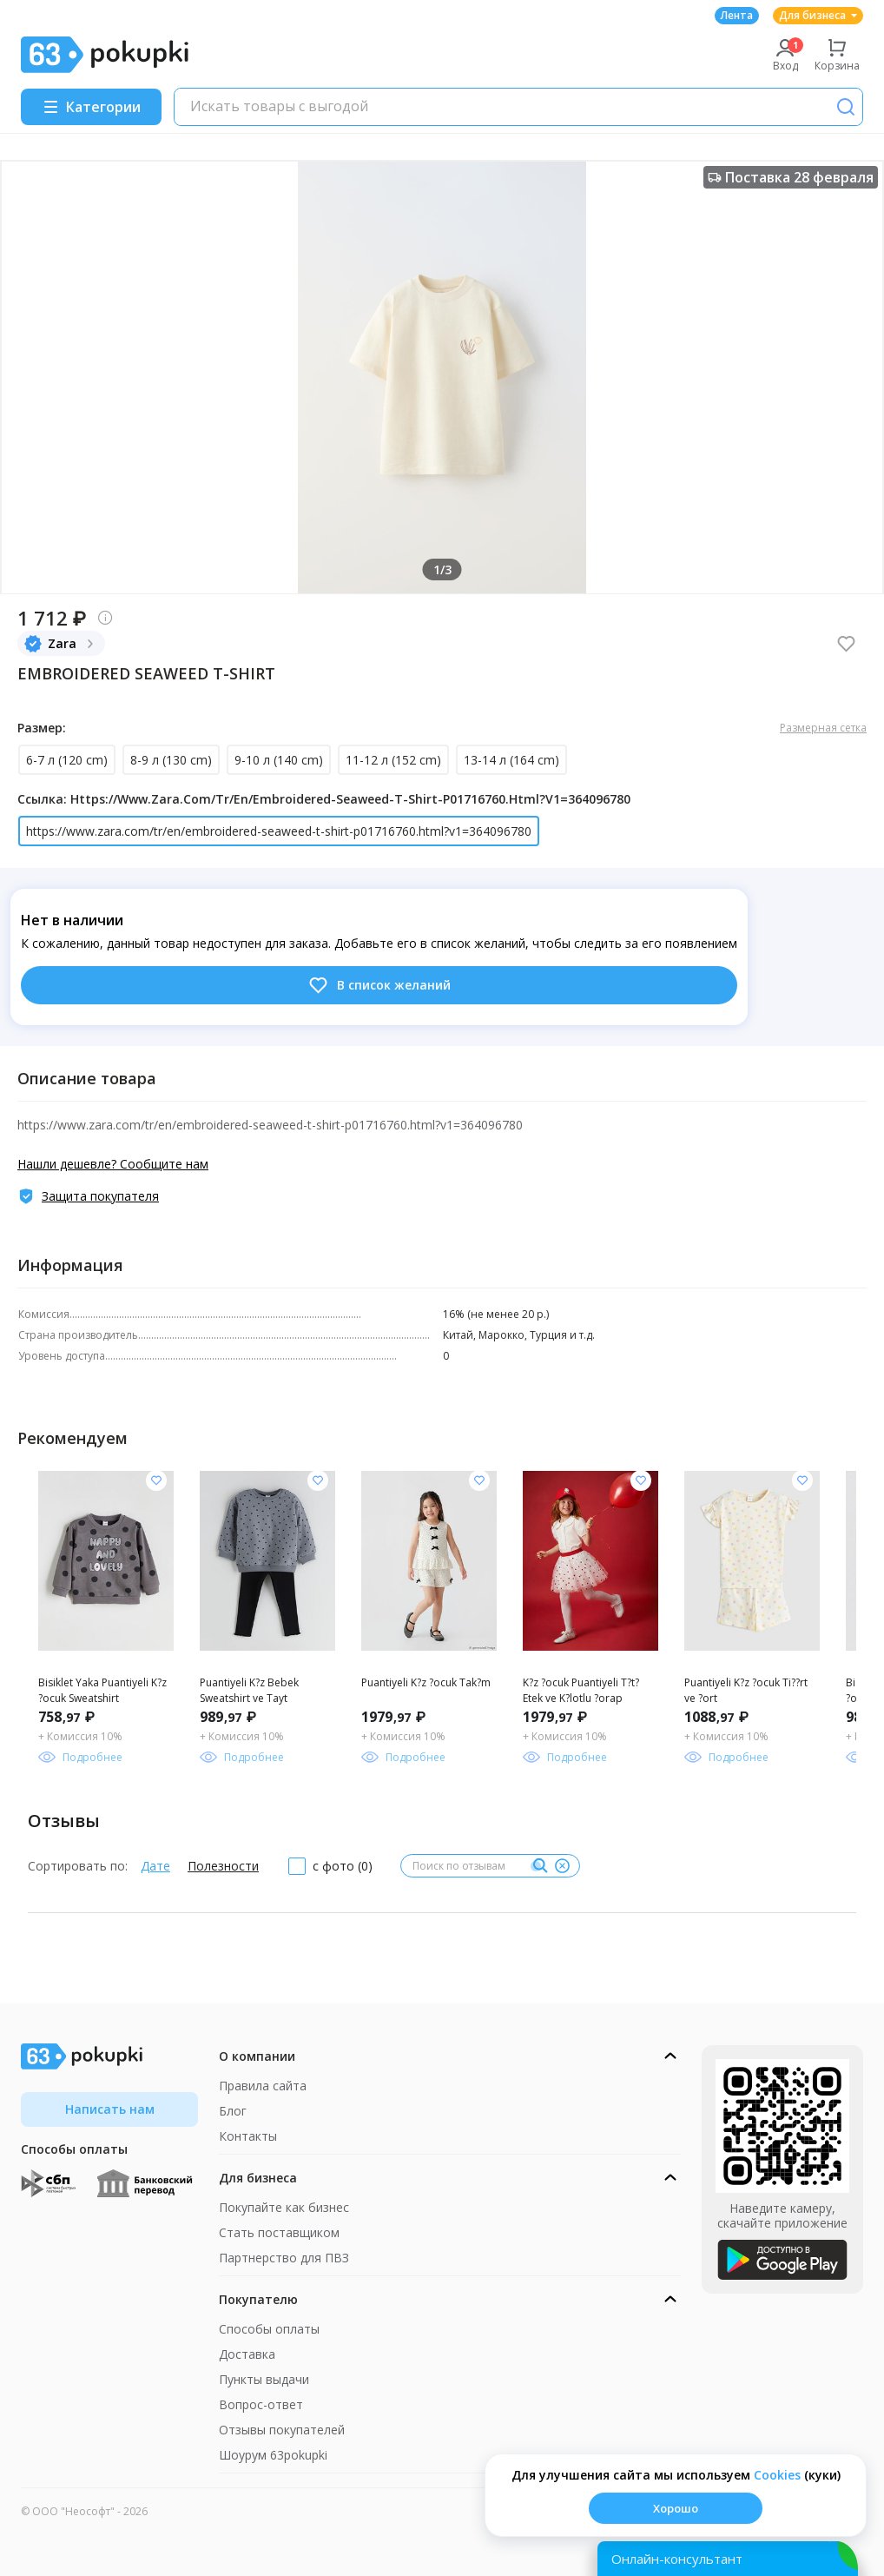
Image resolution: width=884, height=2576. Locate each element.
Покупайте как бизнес (284, 2207)
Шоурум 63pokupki (273, 2455)
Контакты (248, 2136)
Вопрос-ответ (261, 2404)
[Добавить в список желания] (156, 1480)
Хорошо (675, 2508)
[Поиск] (845, 107)
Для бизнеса (818, 15)
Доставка (247, 2354)
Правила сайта (263, 2085)
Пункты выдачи (264, 2379)
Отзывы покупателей (282, 2429)
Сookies (777, 2475)
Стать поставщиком (279, 2232)
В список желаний (379, 985)
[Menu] (91, 107)
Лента (737, 15)
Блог (233, 2111)
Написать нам (110, 2109)
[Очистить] (561, 1866)
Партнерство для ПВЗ (284, 2257)
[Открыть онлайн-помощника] (727, 2558)
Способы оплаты (269, 2329)
